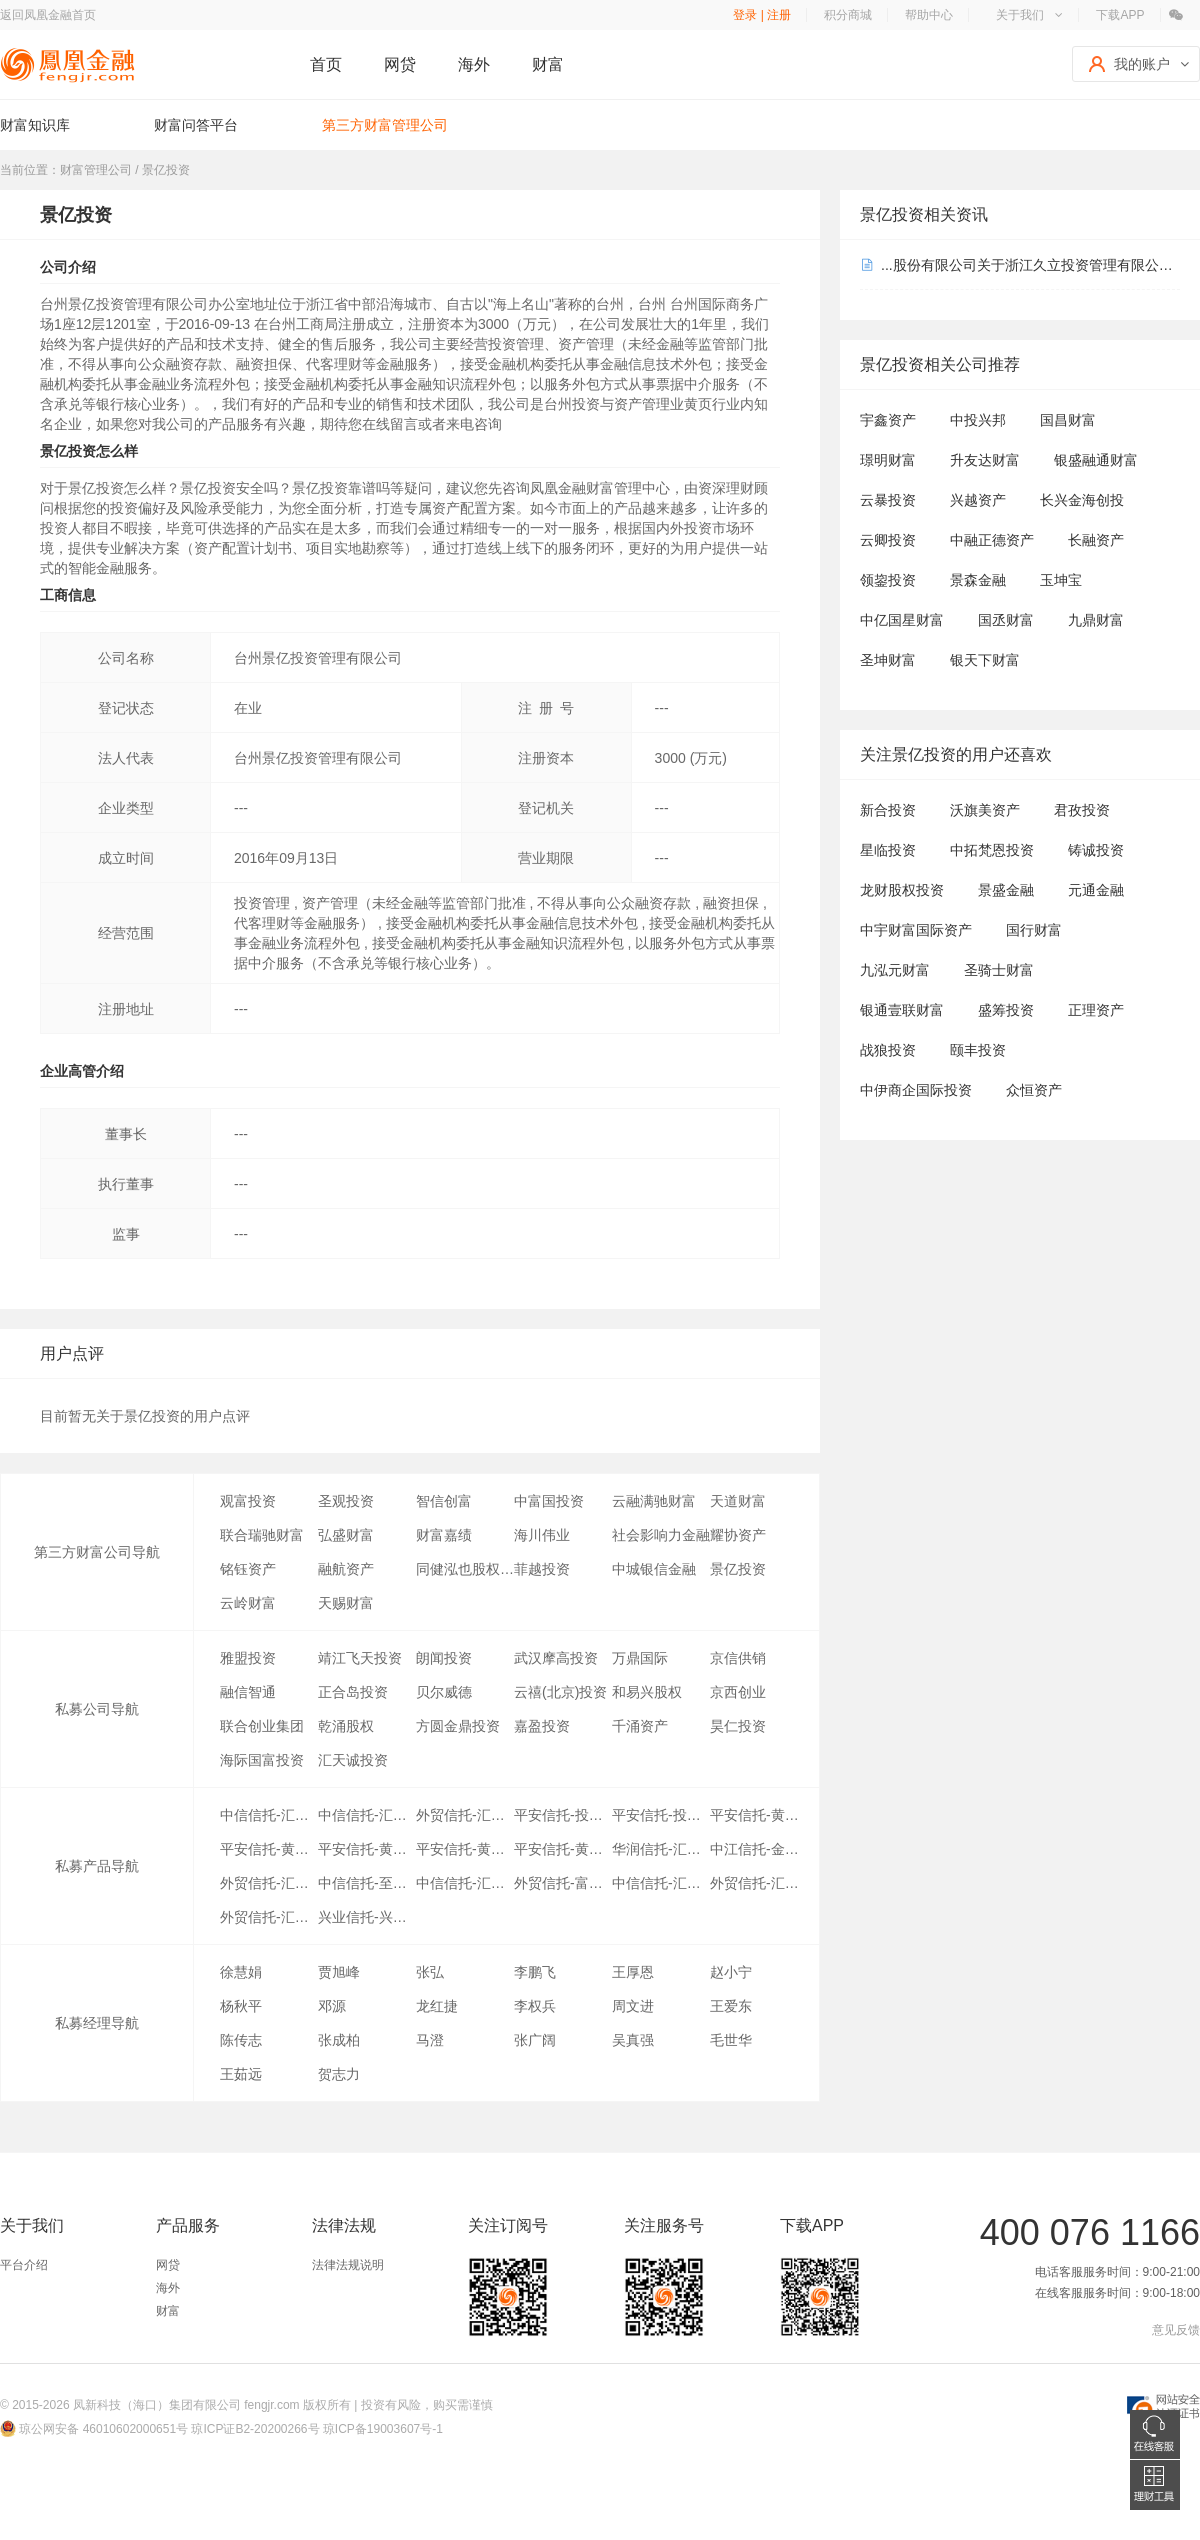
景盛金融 (1006, 890)
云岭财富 (248, 1603)
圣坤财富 (888, 660)
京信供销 (738, 1658)
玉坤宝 (1061, 580)
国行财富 (1034, 930)
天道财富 (738, 1501)
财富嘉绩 (444, 1535)
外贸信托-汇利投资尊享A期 (269, 1917)
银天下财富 (985, 660)
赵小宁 (731, 1972)
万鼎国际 (640, 1658)
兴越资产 (978, 500)
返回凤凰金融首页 (48, 15)
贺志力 (339, 2074)
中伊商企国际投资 (916, 1090)
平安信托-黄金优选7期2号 (269, 1849)
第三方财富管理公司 (385, 125)
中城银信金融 (654, 1569)
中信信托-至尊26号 (367, 1883)
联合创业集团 (262, 1726)
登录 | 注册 (762, 15)
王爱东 (731, 2006)
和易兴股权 (647, 1692)
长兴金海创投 (1082, 500)
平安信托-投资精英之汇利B (563, 1815)
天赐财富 (346, 1603)
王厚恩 (633, 1972)
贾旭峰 (339, 1972)
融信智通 (248, 1692)
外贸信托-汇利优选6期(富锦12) (759, 1883)
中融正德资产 (992, 540)
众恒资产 (1034, 1090)
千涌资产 (640, 1726)
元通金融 (1096, 890)
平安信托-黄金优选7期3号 (465, 1849)
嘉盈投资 (542, 1726)
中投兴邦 (978, 420)
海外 (474, 64)
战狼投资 (888, 1050)
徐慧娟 (241, 1972)
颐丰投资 (978, 1050)
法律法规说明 (348, 2265)
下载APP (1120, 15)
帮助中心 (929, 15)
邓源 (332, 2006)
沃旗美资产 (985, 810)
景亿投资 (738, 1569)
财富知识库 (35, 125)
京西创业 (738, 1692)
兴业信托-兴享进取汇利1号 (367, 1917)
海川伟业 (542, 1535)
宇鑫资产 (888, 420)
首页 (326, 64)
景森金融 (978, 580)
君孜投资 (1082, 810)
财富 (548, 64)
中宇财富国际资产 (916, 930)
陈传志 (241, 2040)
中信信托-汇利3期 (465, 1883)
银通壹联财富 (902, 1010)
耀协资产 (738, 1535)
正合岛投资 (353, 1692)
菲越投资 (542, 1569)
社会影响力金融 (661, 1535)
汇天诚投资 (353, 1760)
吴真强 (633, 2040)
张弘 (430, 1972)
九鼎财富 (1096, 620)
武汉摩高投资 (556, 1658)
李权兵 (535, 2006)
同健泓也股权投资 (465, 1569)
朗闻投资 (444, 1658)
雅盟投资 (248, 1658)
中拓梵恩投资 (992, 850)
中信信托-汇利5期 (661, 1883)
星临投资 (888, 850)
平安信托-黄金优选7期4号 (563, 1849)
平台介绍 (24, 2265)
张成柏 (339, 2040)
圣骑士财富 (999, 970)
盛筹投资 (1006, 1010)
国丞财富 (1006, 620)
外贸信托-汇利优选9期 (269, 1883)
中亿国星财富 (902, 620)
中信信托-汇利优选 (269, 1815)
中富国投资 (549, 1501)
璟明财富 (888, 460)
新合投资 (888, 810)
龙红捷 (437, 2006)
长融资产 (1096, 540)
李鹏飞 (535, 1972)
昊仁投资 (738, 1726)
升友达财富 (985, 460)
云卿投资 (888, 540)
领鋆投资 (888, 580)
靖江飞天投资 (360, 1658)
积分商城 (848, 15)
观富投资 (248, 1501)
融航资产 (346, 1569)
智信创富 (444, 1501)
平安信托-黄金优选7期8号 (759, 1815)
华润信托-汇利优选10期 (661, 1849)
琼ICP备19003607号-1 (383, 2429)
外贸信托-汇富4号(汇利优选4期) (465, 1815)
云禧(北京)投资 (560, 1692)
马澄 (430, 2040)
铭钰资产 (248, 1569)
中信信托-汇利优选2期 (367, 1815)
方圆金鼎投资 (458, 1726)
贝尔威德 (444, 1692)
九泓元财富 (895, 970)
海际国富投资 (262, 1760)
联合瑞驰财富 (262, 1535)
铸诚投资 (1096, 850)
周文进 (633, 2006)
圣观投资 (346, 1501)
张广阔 (535, 2040)
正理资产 (1096, 1010)
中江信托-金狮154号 (759, 1849)
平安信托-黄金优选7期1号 (367, 1849)
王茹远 (241, 2074)
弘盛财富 (346, 1535)
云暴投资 (888, 500)
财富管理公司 (96, 170)
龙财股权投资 (902, 890)
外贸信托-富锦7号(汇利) (563, 1883)
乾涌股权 (346, 1726)
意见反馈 (1176, 2330)
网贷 (400, 64)
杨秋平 (241, 2006)
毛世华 (731, 2040)
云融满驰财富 (654, 1501)
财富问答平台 (196, 125)
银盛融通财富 (1096, 460)
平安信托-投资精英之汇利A (661, 1815)
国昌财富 (1068, 420)
